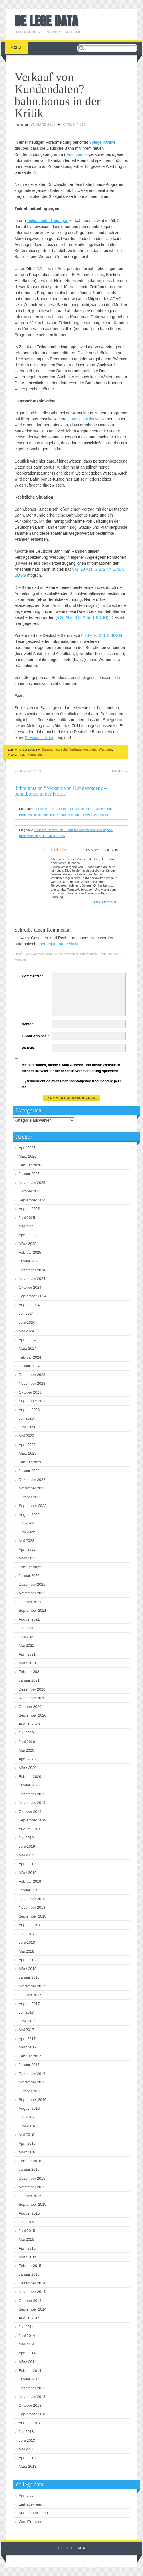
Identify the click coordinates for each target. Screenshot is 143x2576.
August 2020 (29, 1724)
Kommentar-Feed (33, 2513)
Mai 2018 (26, 1951)
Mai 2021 (26, 1645)
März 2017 (27, 2047)
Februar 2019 (30, 1881)
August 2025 (29, 1209)
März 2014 (27, 2361)
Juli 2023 (26, 1418)
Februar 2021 (30, 1672)
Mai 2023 (26, 1436)
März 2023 (27, 1453)
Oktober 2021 (30, 1602)
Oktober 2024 (30, 1287)
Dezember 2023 (32, 1375)
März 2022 (27, 1558)
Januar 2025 (29, 1261)
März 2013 (27, 2466)
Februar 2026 (30, 1165)
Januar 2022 (29, 1575)
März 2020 (27, 1768)
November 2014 (32, 2292)
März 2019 (27, 1872)
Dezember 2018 (32, 1899)
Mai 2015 (26, 2239)
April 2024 (27, 1340)
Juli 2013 (26, 2431)
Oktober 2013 (30, 2405)
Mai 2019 (26, 1855)
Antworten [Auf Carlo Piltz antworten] (105, 902)
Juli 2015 (26, 2222)
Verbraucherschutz (83, 749)
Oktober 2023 (30, 1392)
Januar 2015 (29, 2274)
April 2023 (27, 1445)
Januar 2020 (29, 1785)
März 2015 (27, 2257)
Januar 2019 (29, 1890)
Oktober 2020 (30, 1707)
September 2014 (32, 2309)
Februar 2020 (30, 1776)
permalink (35, 755)
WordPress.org (31, 2522)
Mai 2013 (26, 2449)
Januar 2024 (29, 1366)
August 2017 (29, 2004)
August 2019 (29, 1829)
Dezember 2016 (32, 2073)
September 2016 (32, 2099)
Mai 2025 (26, 1226)
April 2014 (27, 2353)
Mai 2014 (26, 2344)
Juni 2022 (27, 1532)
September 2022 (32, 1506)
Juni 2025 (27, 1217)
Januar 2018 (29, 1977)
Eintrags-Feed (30, 2504)
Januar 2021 (29, 1680)
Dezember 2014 (32, 2283)
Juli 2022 (26, 1523)
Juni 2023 (27, 1427)
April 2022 (27, 1549)
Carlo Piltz (74, 124)
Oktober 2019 (30, 1811)
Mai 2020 (26, 1750)
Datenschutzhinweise (86, 419)
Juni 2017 (27, 2021)
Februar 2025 (30, 1252)
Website (28, 1048)
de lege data (46, 21)
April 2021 (27, 1654)
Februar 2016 (30, 2161)
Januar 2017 (29, 2065)
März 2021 (27, 1663)
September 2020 (32, 1715)
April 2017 (27, 2038)
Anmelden (27, 2495)
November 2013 (32, 2396)
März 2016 (27, 2152)
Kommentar (33, 976)
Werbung (105, 749)
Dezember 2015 (32, 2178)
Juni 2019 (27, 1846)
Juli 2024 (26, 1313)
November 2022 (32, 1488)
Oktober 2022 (30, 1497)
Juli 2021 (26, 1628)
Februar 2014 (30, 2370)
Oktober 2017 (30, 1995)
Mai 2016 (26, 2134)
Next (120, 771)
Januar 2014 (29, 2379)
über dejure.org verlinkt (57, 944)
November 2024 (32, 1278)
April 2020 (27, 1759)
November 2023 (32, 1383)
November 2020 (32, 1698)
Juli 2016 (26, 2117)
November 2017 (32, 1986)
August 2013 (29, 2423)
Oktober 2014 (30, 2300)
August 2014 (29, 2318)
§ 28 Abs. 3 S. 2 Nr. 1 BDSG (82, 617)
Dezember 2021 (32, 1584)
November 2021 (32, 1593)
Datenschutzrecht (54, 749)
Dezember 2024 (32, 1270)
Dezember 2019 (32, 1794)
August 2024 (29, 1305)
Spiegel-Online (102, 142)
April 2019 (27, 1864)
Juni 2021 (27, 1637)
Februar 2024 (30, 1357)
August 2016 (29, 2108)
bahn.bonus (75, 154)
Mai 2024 (26, 1331)
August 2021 (29, 1619)
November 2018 (32, 1907)
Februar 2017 (30, 2056)
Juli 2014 (26, 2327)
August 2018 (29, 1925)
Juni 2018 (27, 1942)
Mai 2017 (26, 2030)
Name (28, 1024)
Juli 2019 (26, 1837)
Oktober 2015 (30, 2196)
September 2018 (32, 1916)
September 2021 (32, 1610)
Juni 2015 (27, 2231)
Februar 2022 (30, 1567)
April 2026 (27, 1148)
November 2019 (32, 1802)
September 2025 (32, 1200)
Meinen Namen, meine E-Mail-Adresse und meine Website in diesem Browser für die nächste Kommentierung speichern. (71, 1068)
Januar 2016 (29, 2169)
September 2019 (32, 1820)
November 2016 (32, 2082)
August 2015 (29, 2213)
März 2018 (27, 1969)
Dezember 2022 (32, 1479)
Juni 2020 (27, 1741)
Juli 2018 (26, 1934)
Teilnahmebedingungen (47, 220)
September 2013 (32, 2414)
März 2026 (27, 1156)
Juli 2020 (26, 1733)
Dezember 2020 (32, 1689)
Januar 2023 (29, 1471)
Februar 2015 (30, 2266)
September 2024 (32, 1296)
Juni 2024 (27, 1322)
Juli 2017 (26, 2012)
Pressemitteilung (39, 737)
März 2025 (27, 1243)
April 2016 (27, 2143)
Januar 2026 (29, 1174)
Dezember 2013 (32, 2388)
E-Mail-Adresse (36, 1036)
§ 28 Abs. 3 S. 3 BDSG (101, 635)
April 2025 (27, 1235)
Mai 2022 (26, 1540)
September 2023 (32, 1401)
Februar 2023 (30, 1462)
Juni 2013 (27, 2440)
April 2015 (27, 2248)
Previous (28, 771)
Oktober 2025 (30, 1191)
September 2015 (32, 2204)
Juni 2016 (27, 2126)
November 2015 (32, 2187)
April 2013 (27, 2458)
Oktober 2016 (30, 2091)
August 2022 (29, 1514)
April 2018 (27, 1960)
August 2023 (29, 1410)
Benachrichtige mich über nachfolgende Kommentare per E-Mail (73, 1084)
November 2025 (32, 1182)
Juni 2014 (27, 2335)
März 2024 (27, 1348)
